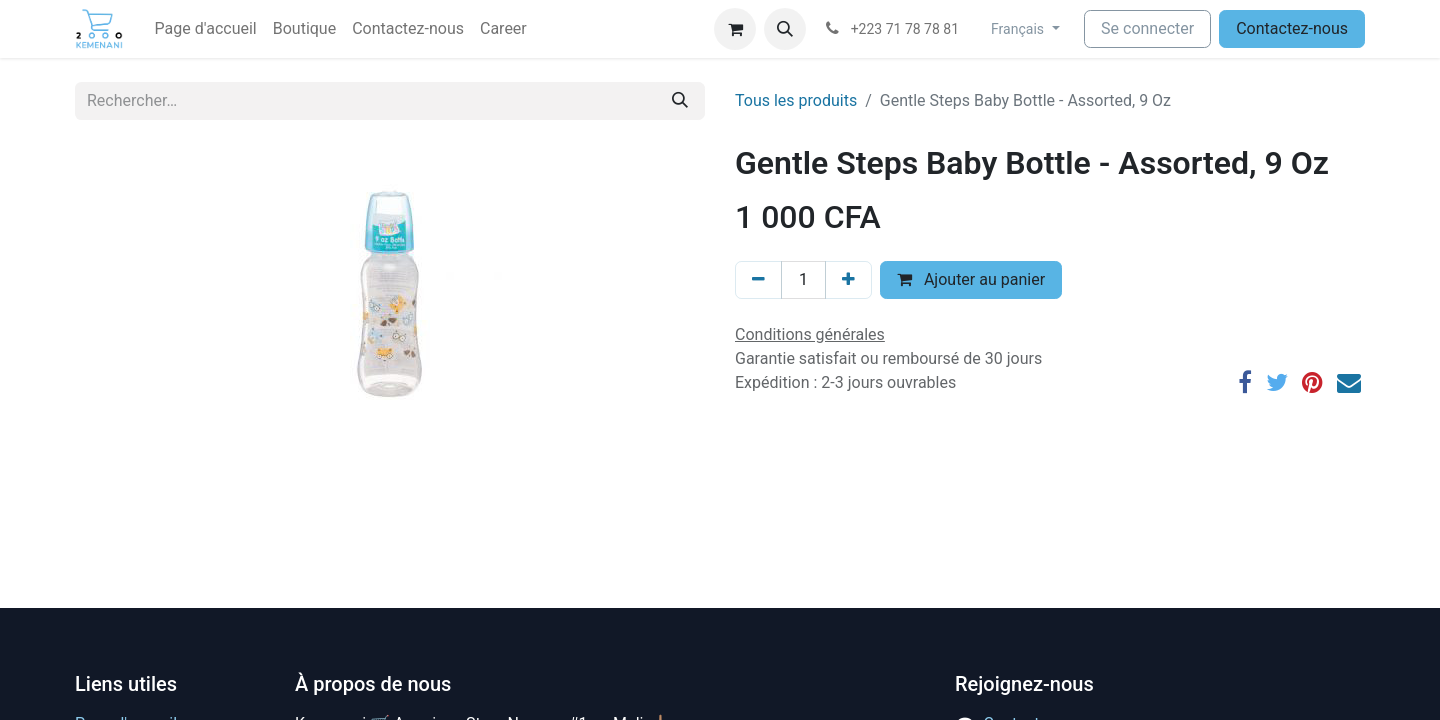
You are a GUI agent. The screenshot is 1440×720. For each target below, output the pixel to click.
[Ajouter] (848, 280)
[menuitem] (206, 29)
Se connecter (1147, 28)
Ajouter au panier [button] (971, 279)
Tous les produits (796, 100)
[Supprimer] (758, 280)
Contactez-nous (1292, 28)
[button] (785, 29)
